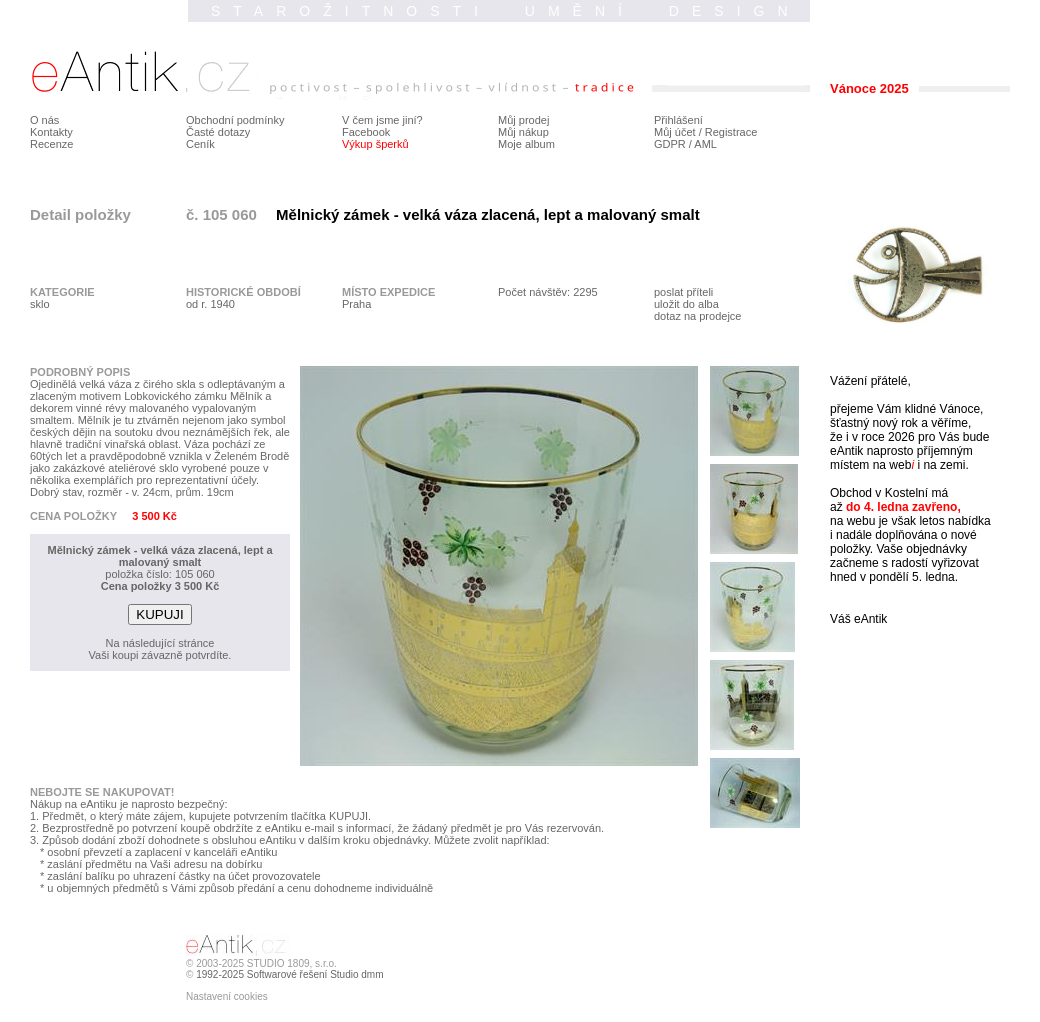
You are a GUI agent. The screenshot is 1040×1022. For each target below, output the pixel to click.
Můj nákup (523, 132)
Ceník (200, 144)
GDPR (670, 144)
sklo (40, 304)
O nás (44, 120)
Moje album (526, 144)
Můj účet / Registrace (705, 132)
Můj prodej (523, 120)
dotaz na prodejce (697, 316)
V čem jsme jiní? (382, 120)
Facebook (366, 132)
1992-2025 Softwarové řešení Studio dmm (289, 974)
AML (705, 144)
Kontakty (51, 132)
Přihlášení (678, 120)
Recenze (51, 144)
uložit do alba (686, 304)
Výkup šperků (375, 144)
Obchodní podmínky (235, 120)
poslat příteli (683, 292)
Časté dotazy (218, 132)
